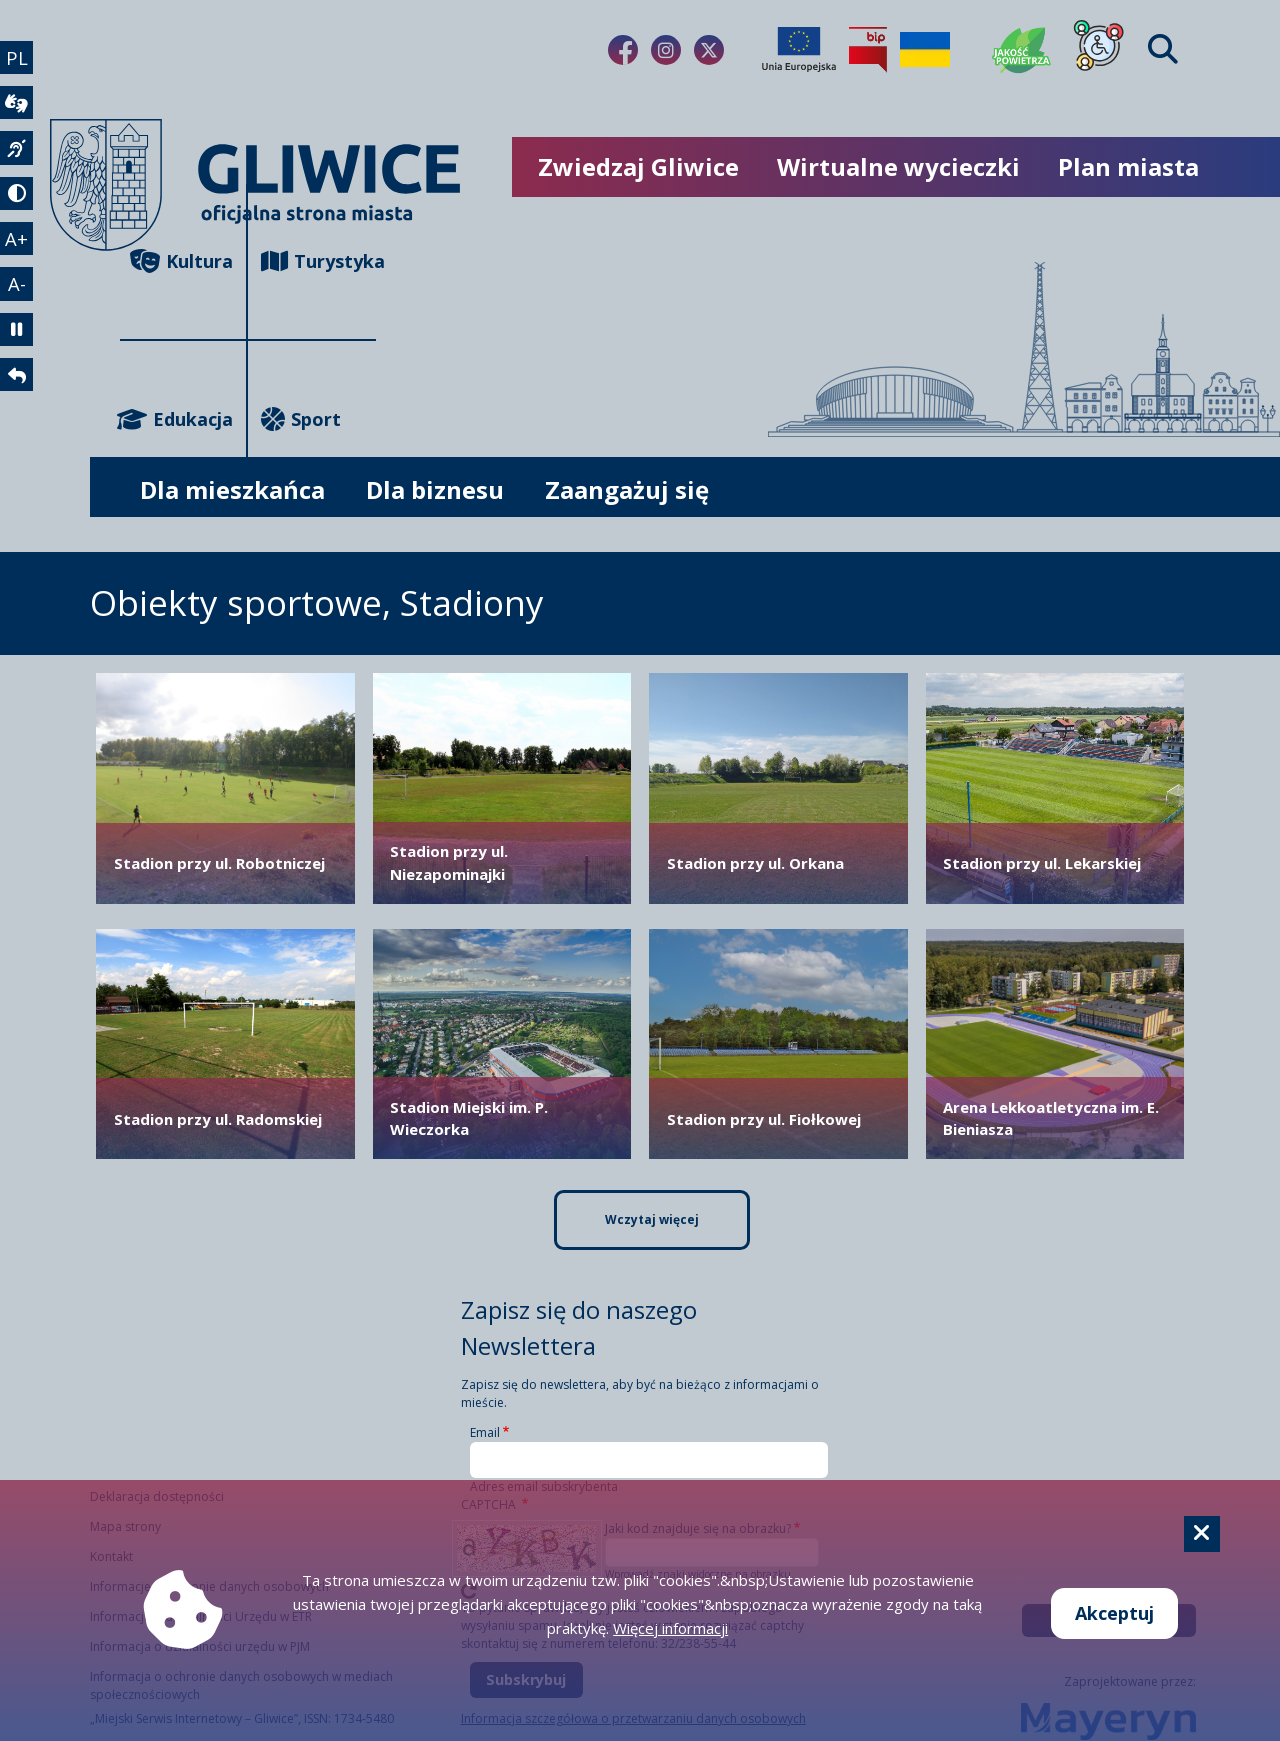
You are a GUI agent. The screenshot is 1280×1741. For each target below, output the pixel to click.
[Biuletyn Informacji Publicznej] (868, 50)
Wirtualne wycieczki (898, 166)
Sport (301, 419)
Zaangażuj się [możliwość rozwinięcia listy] (627, 489)
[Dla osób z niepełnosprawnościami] (1099, 50)
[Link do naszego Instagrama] (666, 50)
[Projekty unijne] (799, 50)
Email (485, 1432)
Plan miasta (1128, 166)
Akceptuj (1114, 1613)
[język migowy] (18, 155)
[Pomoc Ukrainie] (925, 50)
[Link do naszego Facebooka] (623, 50)
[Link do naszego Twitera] (709, 50)
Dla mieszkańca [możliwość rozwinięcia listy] (232, 489)
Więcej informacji (670, 1628)
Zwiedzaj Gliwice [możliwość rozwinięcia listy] (638, 166)
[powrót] (18, 395)
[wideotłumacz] (18, 107)
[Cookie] (1202, 1534)
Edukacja (176, 419)
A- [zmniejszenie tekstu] (18, 298)
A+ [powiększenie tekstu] (18, 250)
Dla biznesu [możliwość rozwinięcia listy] (435, 489)
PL (18, 58)
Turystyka (318, 261)
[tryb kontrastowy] (18, 203)
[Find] (1163, 49)
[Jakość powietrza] (1022, 50)
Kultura (181, 261)
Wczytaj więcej (652, 1219)
